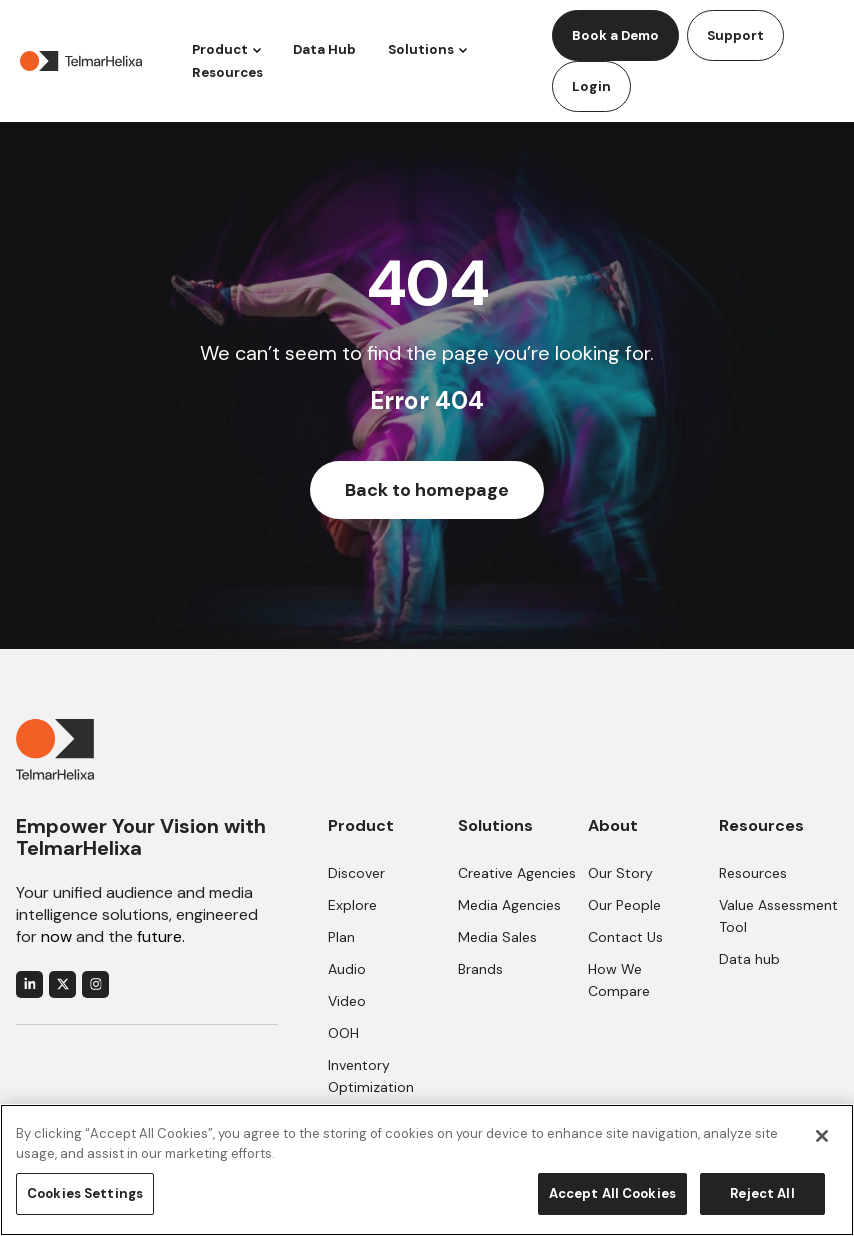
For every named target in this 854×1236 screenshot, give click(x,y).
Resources (227, 72)
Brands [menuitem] (480, 969)
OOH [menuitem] (343, 1033)
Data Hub (324, 49)
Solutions (421, 49)
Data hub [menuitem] (749, 959)
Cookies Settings (85, 1193)
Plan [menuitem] (341, 937)
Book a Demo (615, 35)
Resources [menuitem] (753, 873)
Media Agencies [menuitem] (509, 905)
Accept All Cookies (612, 1193)
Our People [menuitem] (624, 905)
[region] (427, 1170)
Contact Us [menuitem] (625, 937)
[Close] (822, 1136)
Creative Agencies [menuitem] (517, 873)
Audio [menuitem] (347, 969)
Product (220, 49)
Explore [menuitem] (352, 905)
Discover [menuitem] (356, 873)
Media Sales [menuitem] (497, 937)
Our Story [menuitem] (620, 873)
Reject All (762, 1193)
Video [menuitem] (347, 1001)
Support (735, 35)
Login (591, 86)
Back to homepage (427, 490)
